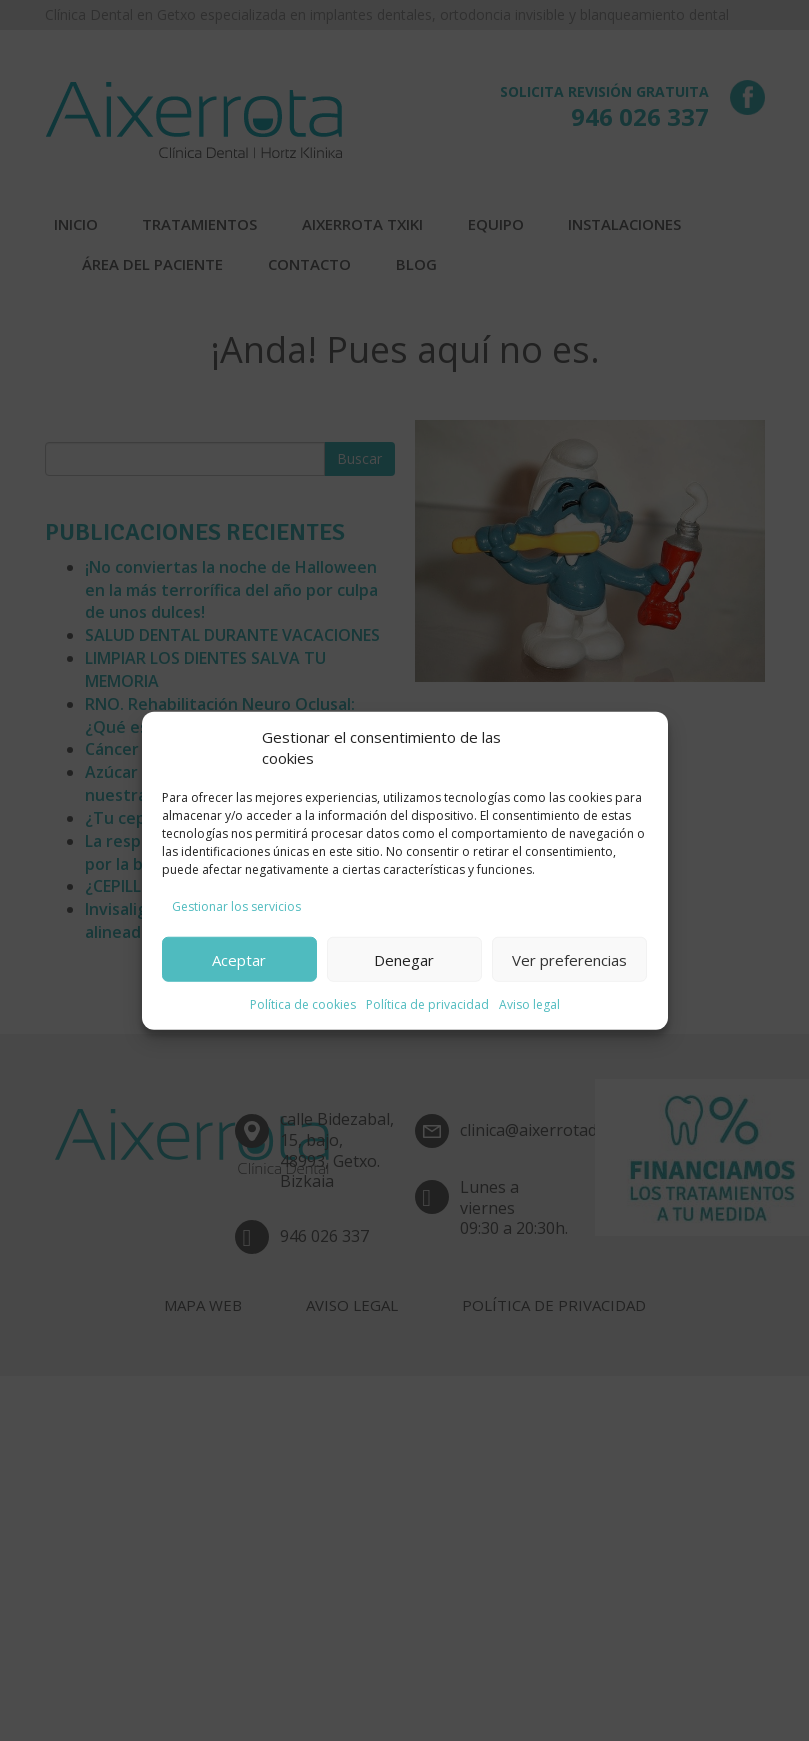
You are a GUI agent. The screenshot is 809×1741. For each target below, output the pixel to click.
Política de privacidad (427, 1004)
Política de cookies (303, 1004)
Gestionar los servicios (236, 906)
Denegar (404, 959)
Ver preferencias (569, 959)
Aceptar (239, 959)
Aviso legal (529, 1004)
